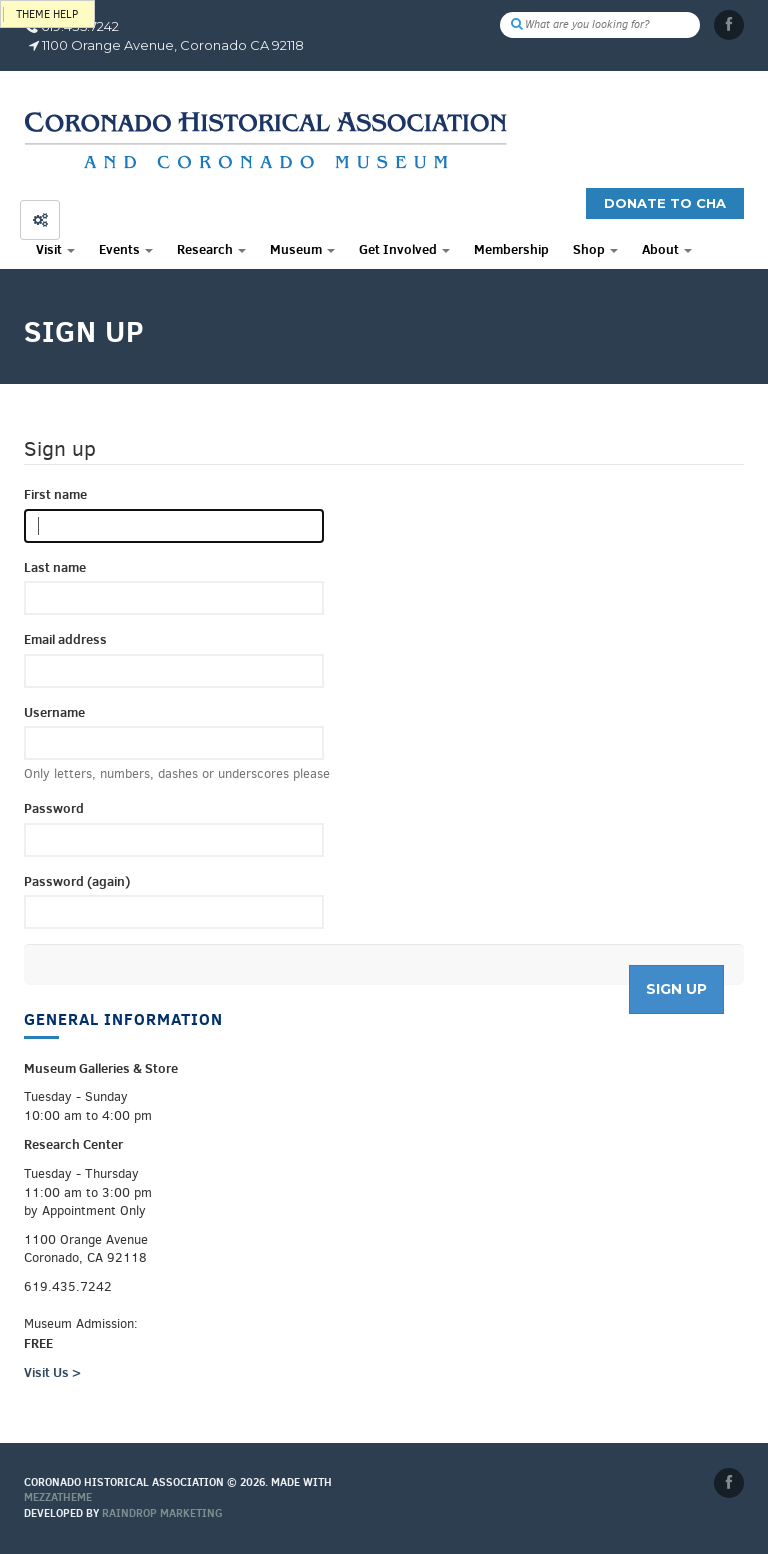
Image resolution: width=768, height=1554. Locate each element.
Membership (511, 249)
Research (211, 249)
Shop (595, 249)
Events (126, 249)
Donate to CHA (665, 203)
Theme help (47, 14)
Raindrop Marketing (162, 1513)
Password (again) (77, 881)
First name (55, 494)
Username (54, 712)
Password (54, 808)
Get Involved (404, 249)
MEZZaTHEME (58, 1497)
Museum (302, 249)
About (667, 249)
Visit (55, 249)
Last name (55, 567)
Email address (65, 639)
